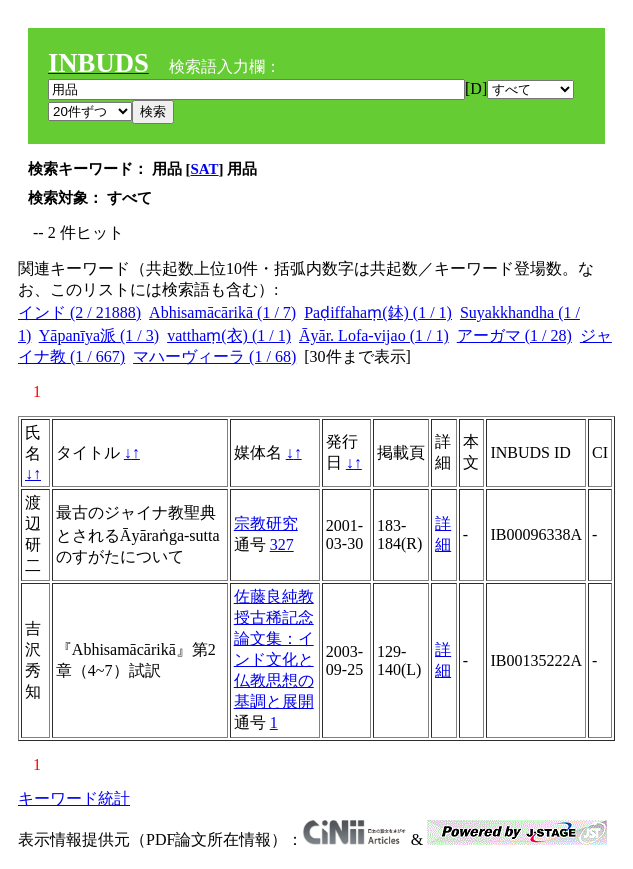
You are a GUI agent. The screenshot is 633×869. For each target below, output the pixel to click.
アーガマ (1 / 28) (514, 335)
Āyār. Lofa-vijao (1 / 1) (374, 335)
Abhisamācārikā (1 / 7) (222, 312)
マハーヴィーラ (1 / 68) (214, 356)
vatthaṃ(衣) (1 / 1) (229, 335)
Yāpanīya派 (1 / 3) (99, 335)
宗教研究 (266, 523)
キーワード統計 (74, 798)
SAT (205, 169)
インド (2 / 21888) (79, 312)
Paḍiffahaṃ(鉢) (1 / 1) (378, 312)
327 (282, 544)
